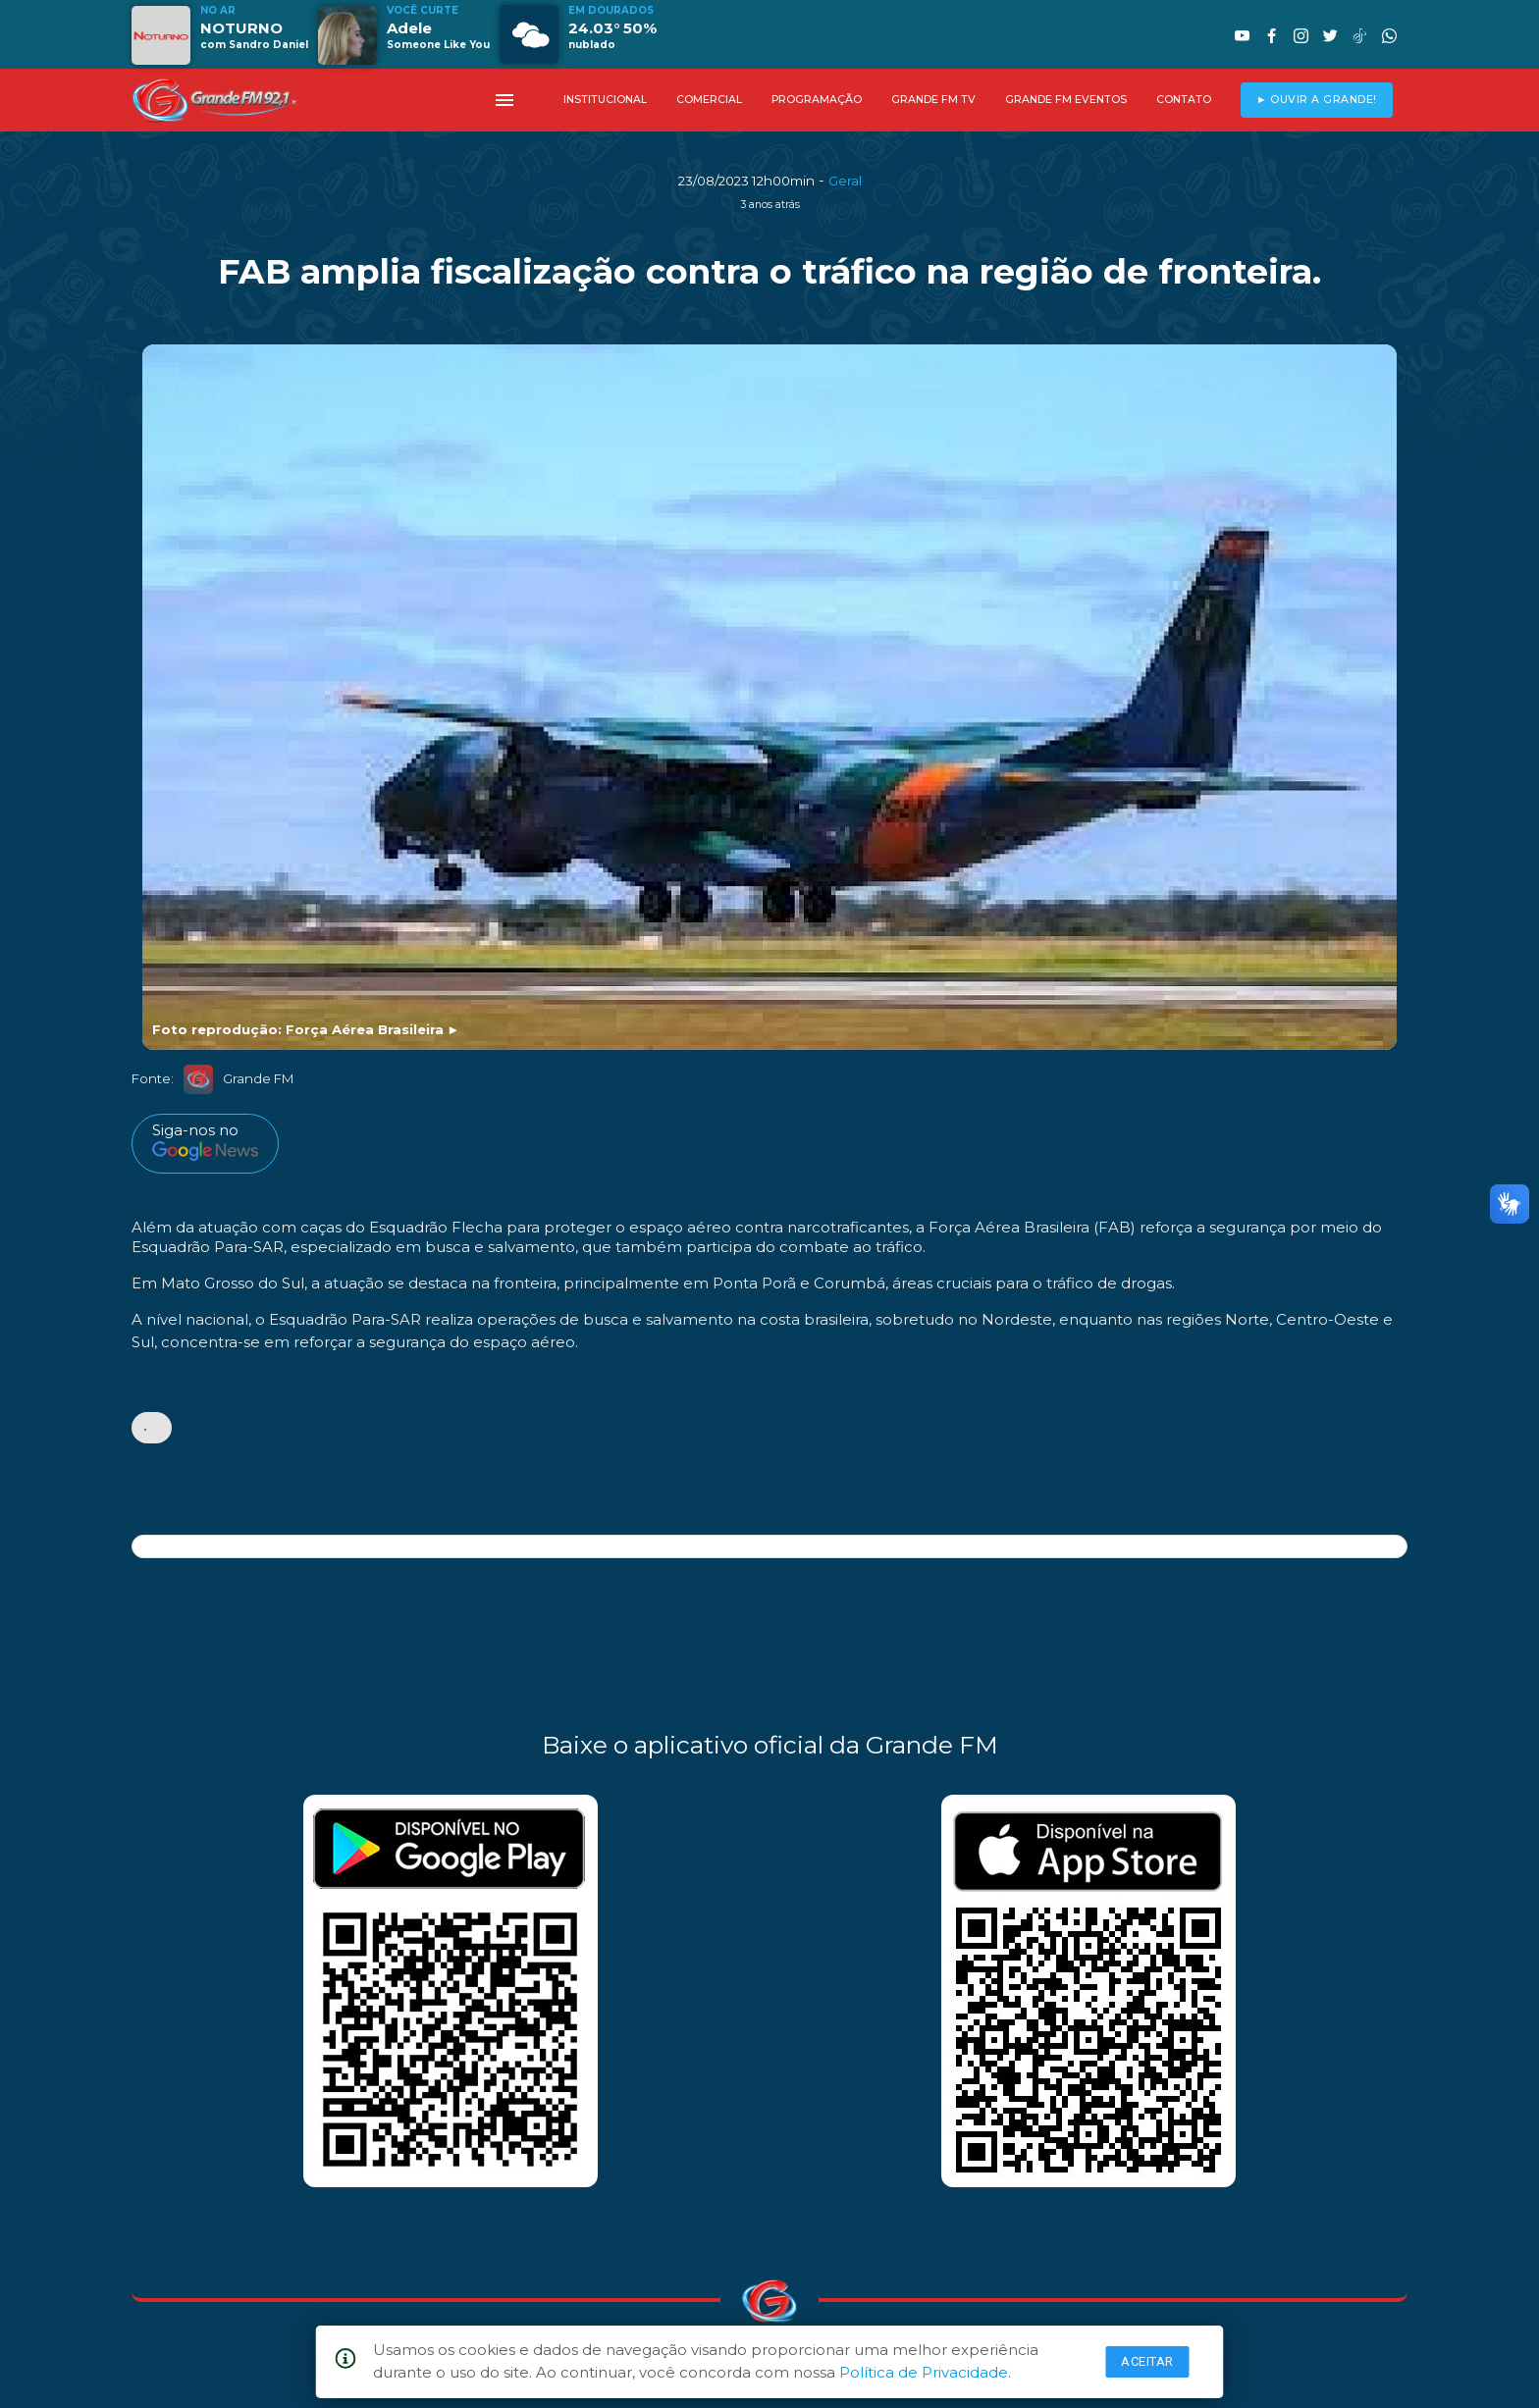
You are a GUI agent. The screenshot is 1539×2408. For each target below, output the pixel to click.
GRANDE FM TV (933, 99)
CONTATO (1183, 99)
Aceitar (1147, 2361)
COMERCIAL (709, 99)
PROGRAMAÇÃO (816, 99)
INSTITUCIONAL (605, 99)
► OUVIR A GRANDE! (1316, 99)
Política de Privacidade (923, 2372)
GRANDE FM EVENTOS (1066, 99)
